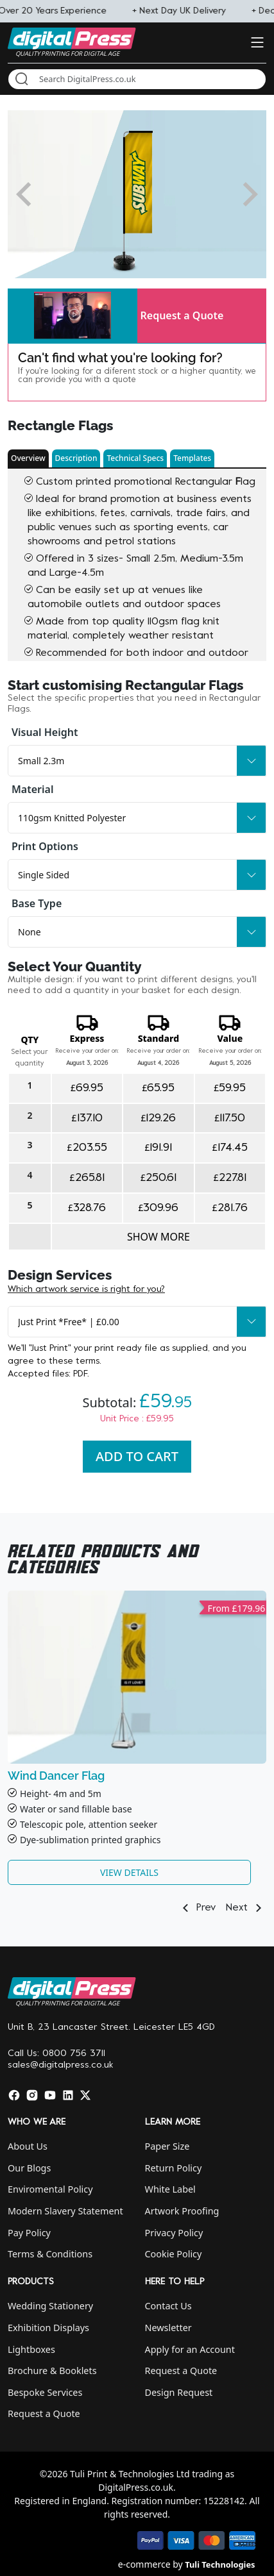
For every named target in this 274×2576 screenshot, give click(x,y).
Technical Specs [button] (135, 458)
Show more (158, 1237)
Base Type (37, 903)
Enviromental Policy (50, 2189)
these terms (74, 1361)
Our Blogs (29, 2168)
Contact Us (168, 2306)
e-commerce (144, 2564)
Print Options (45, 846)
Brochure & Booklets (52, 2370)
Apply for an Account (190, 2349)
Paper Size (167, 2146)
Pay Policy (29, 2233)
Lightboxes (31, 2349)
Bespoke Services (45, 2392)
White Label (170, 2189)
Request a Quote (182, 315)
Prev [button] (197, 1908)
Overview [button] (28, 458)
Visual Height (45, 732)
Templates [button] (192, 458)
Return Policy (173, 2168)
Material (32, 789)
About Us (27, 2146)
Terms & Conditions (50, 2254)
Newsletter (168, 2327)
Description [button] (76, 458)
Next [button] (246, 1908)
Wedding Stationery (50, 2306)
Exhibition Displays (48, 2327)
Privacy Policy (174, 2233)
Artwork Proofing (182, 2211)
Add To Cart (137, 1456)
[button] (72, 316)
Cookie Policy (173, 2254)
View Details (129, 1872)
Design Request (179, 2392)
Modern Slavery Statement (65, 2211)
